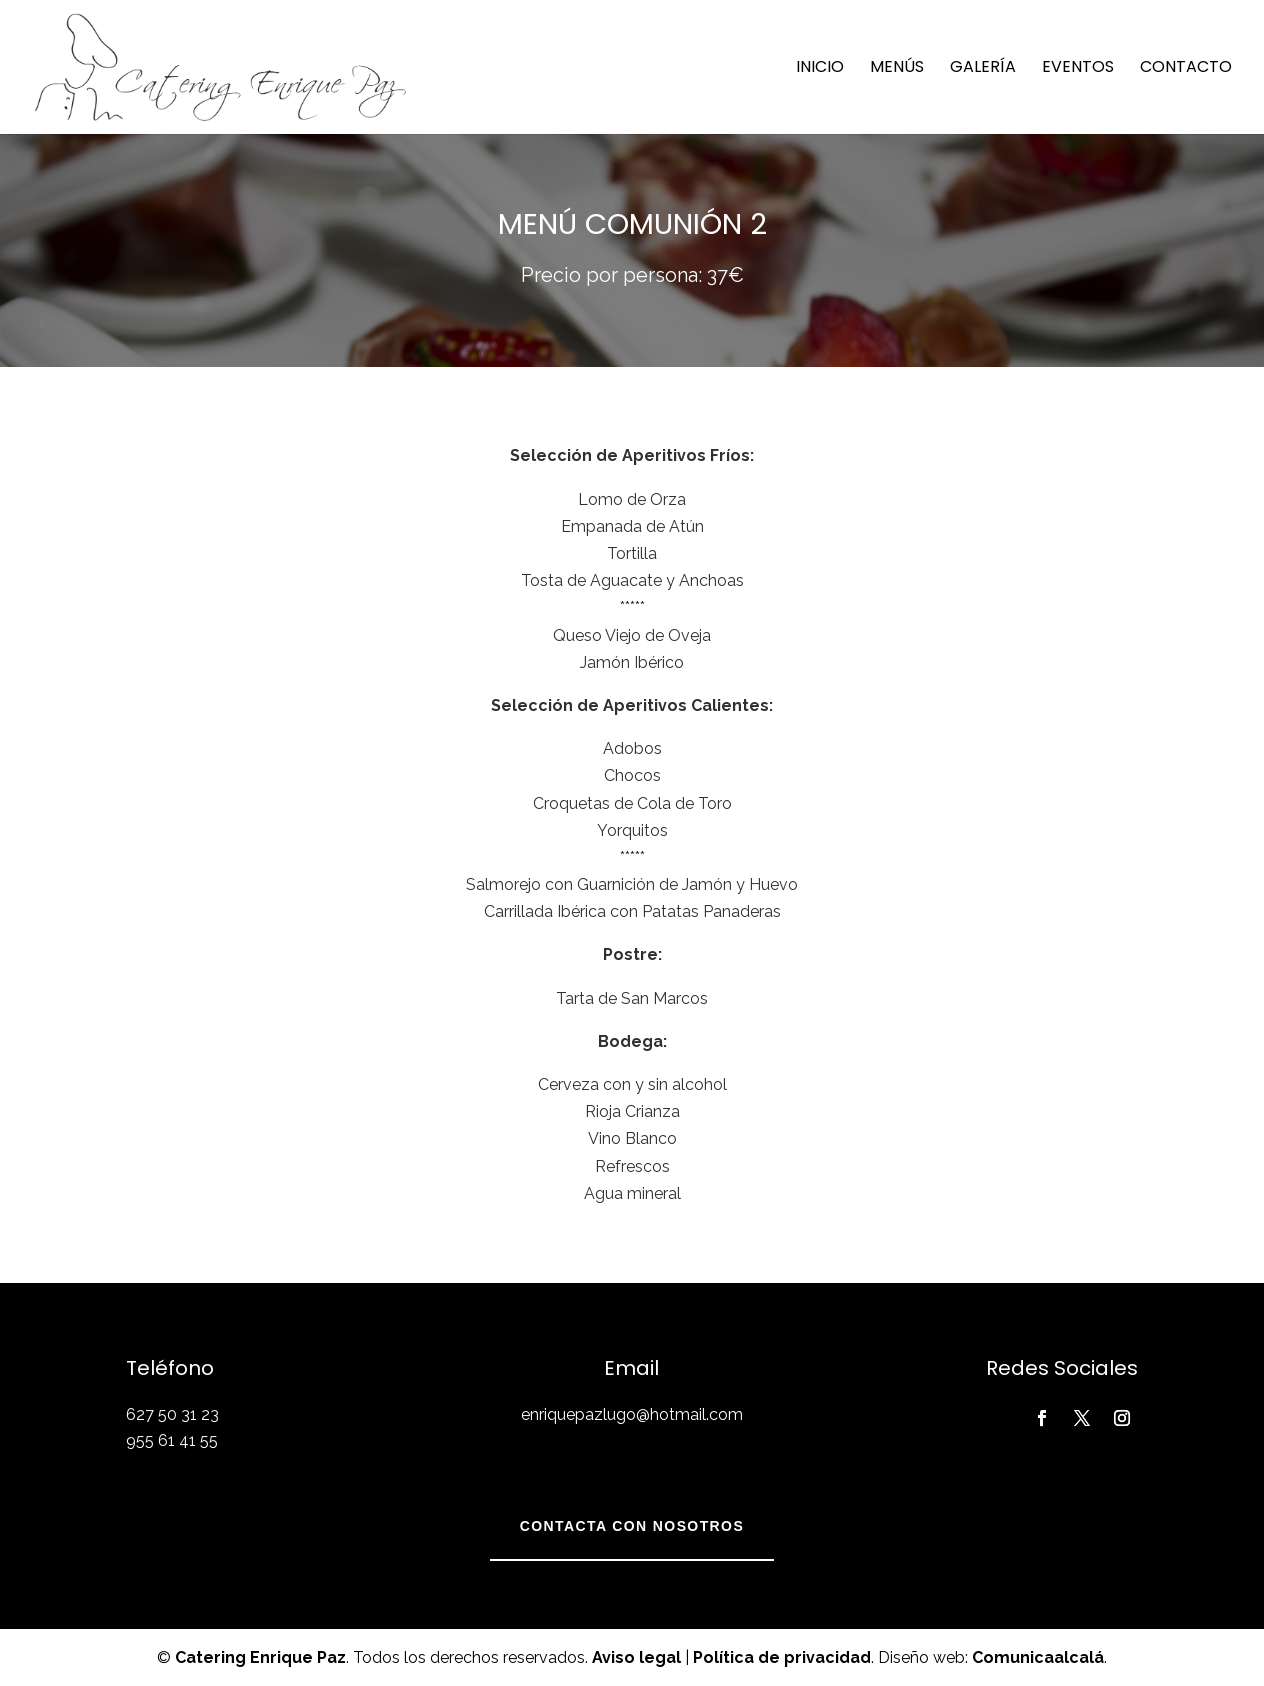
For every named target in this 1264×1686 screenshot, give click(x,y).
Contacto (1186, 69)
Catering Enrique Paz (260, 1657)
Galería (983, 69)
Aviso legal (636, 1657)
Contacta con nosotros (632, 1526)
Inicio (820, 69)
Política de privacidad (782, 1657)
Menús (897, 69)
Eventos (1078, 69)
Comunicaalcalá (1038, 1657)
